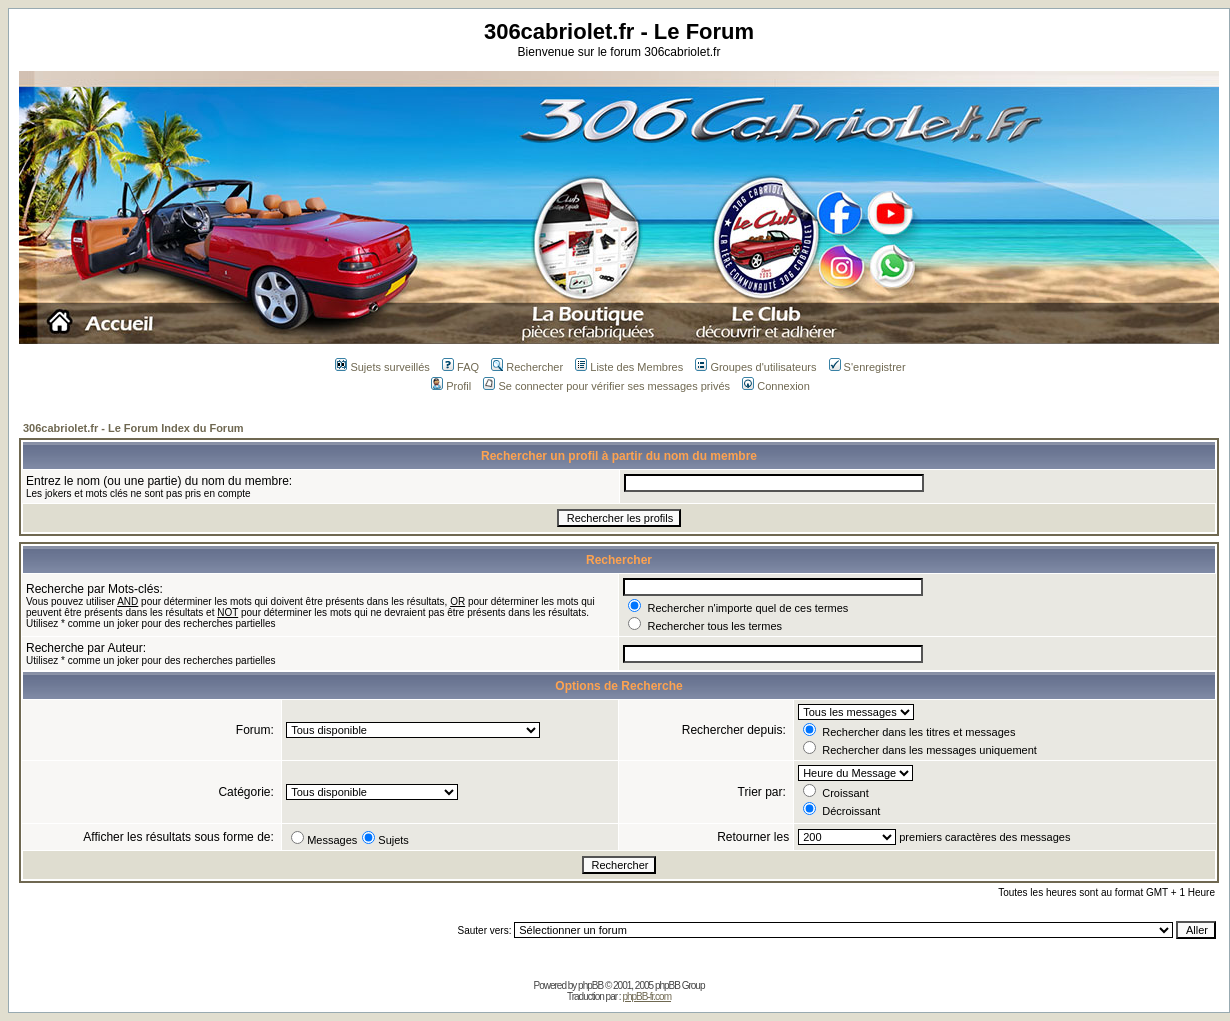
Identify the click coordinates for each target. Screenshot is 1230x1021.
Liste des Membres (629, 367)
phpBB (590, 985)
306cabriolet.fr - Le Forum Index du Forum (133, 428)
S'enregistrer (867, 367)
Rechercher (527, 367)
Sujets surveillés (382, 367)
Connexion (776, 386)
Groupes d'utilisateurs (755, 367)
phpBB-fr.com (646, 996)
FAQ (460, 367)
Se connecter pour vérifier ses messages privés (606, 386)
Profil (451, 386)
